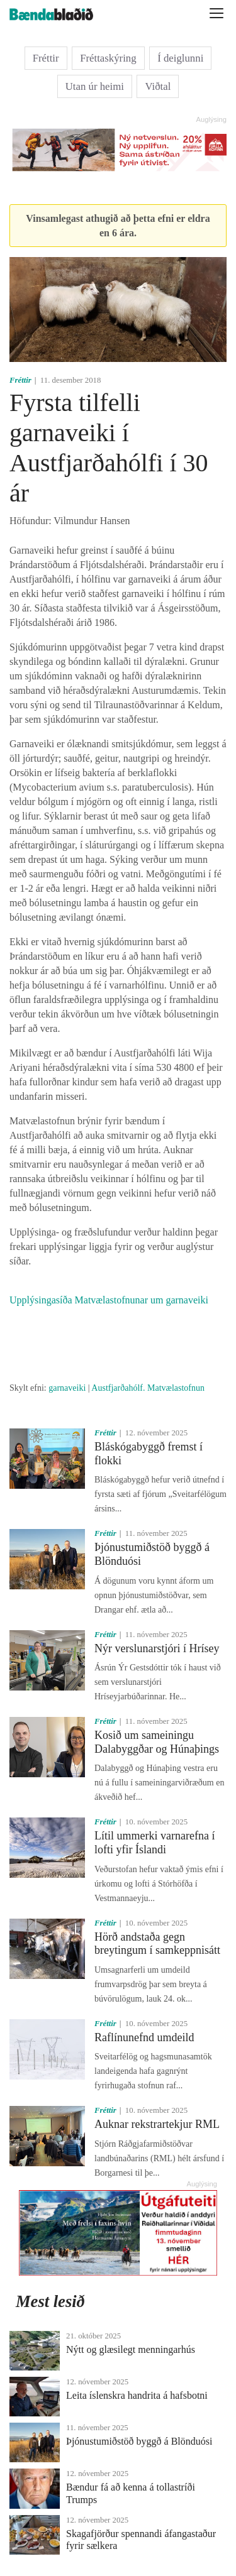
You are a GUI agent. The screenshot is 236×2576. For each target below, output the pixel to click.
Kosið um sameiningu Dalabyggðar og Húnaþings (156, 1742)
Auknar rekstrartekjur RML (157, 2124)
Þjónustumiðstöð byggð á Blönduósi (139, 2441)
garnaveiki (67, 1388)
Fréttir (46, 58)
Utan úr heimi (94, 86)
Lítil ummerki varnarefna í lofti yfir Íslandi (154, 1842)
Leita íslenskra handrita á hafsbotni (137, 2395)
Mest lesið (50, 2301)
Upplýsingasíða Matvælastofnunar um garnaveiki (108, 1300)
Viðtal (158, 86)
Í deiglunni (180, 58)
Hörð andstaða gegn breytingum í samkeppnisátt (157, 1944)
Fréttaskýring (108, 58)
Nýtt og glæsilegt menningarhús (130, 2349)
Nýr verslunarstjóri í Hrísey (156, 1648)
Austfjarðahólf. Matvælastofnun (148, 1388)
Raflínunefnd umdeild (144, 2037)
